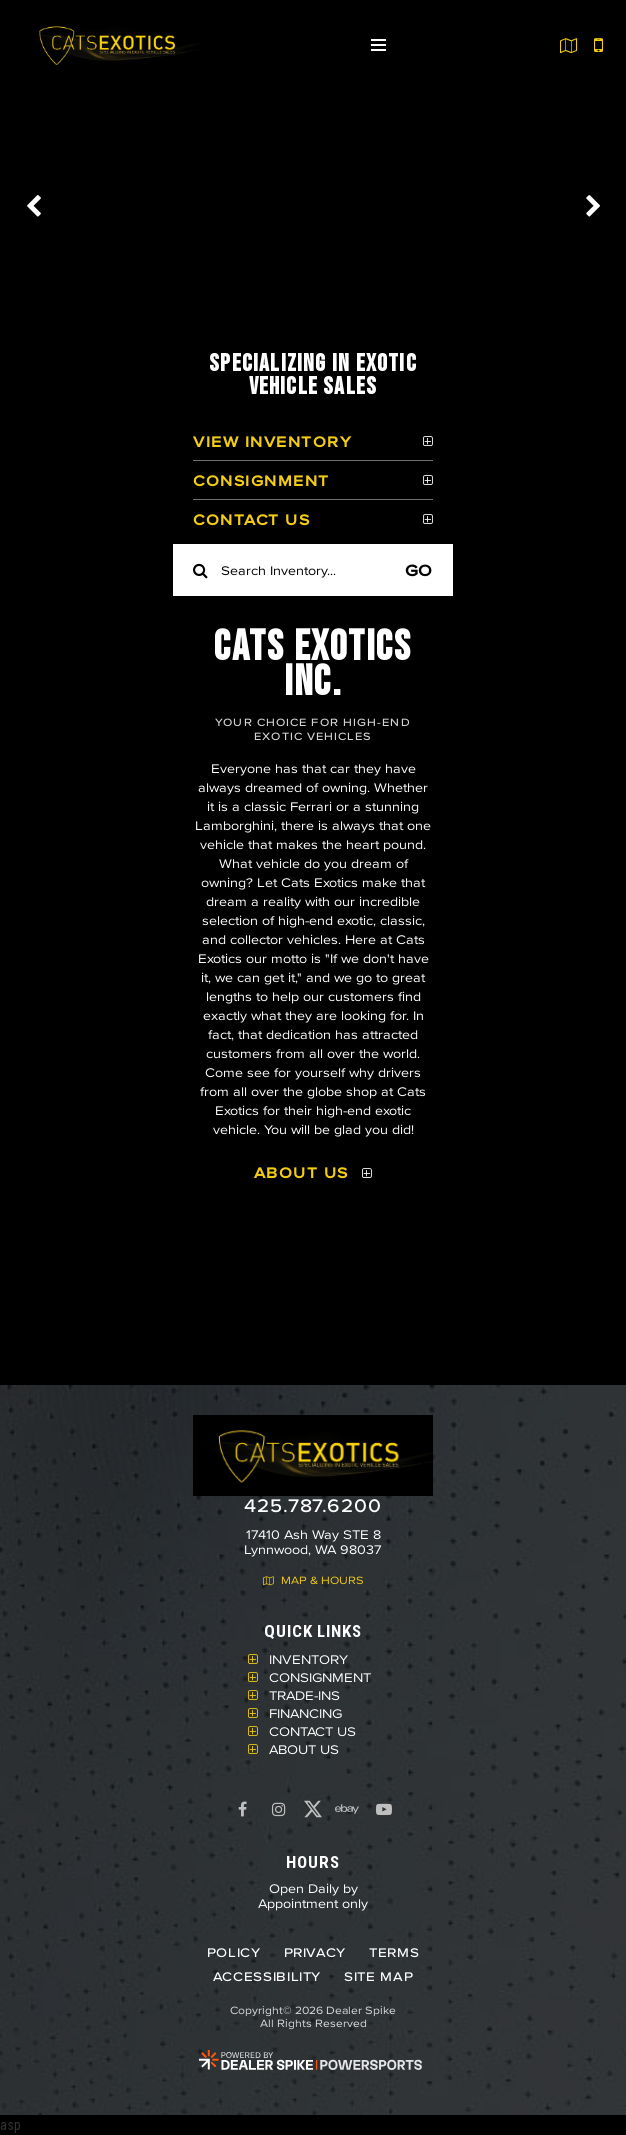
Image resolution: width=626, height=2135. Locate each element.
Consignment (261, 480)
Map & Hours (313, 1580)
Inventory (308, 1659)
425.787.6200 (313, 1505)
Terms (394, 1952)
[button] (35, 206)
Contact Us (251, 519)
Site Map (378, 1976)
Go (418, 570)
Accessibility (267, 1976)
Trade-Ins (304, 1695)
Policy (234, 1952)
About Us (301, 1172)
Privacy (315, 1952)
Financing (305, 1713)
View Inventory (272, 441)
